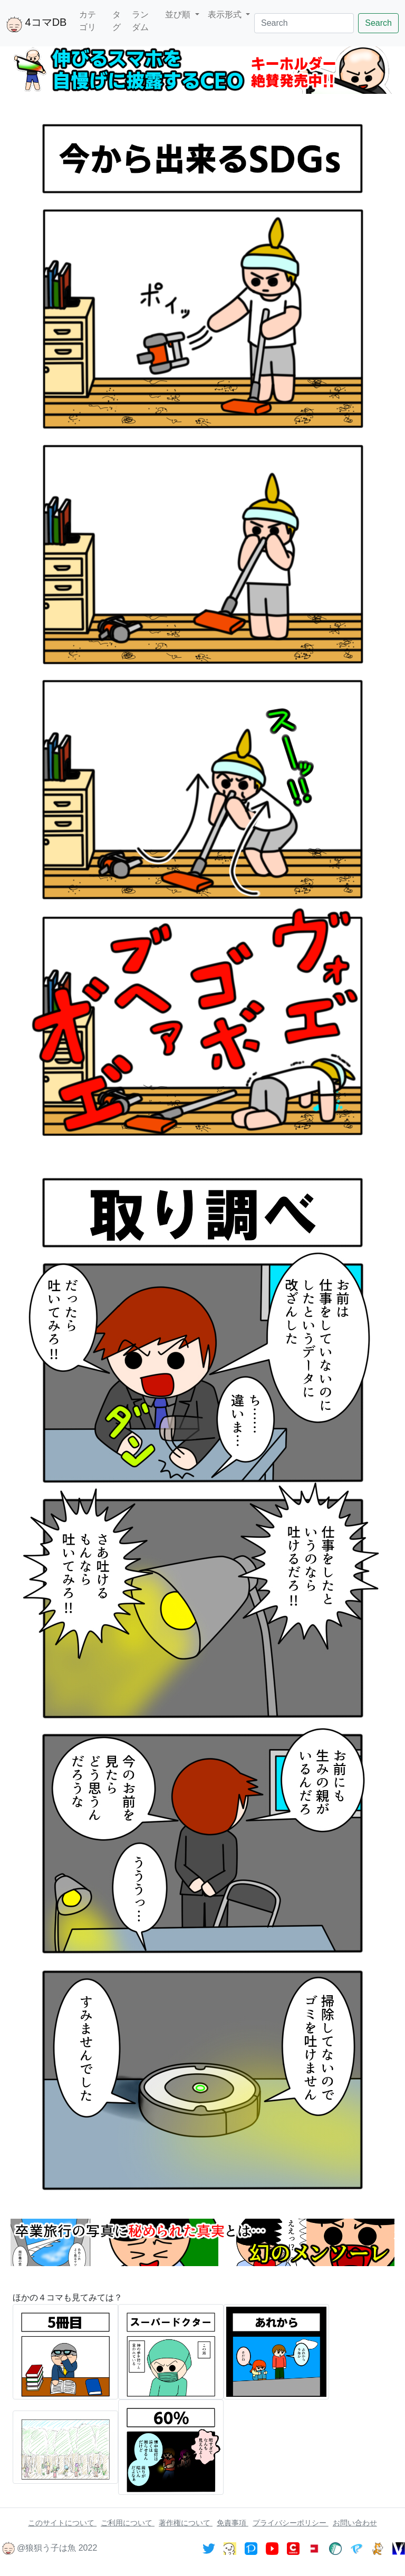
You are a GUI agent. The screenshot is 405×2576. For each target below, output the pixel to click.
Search (378, 22)
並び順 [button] (178, 14)
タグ (116, 21)
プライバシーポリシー (291, 2523)
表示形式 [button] (226, 14)
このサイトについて (62, 2523)
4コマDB (36, 24)
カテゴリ (87, 21)
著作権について (186, 2523)
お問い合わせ (355, 2523)
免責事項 (232, 2523)
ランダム (140, 21)
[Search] (304, 23)
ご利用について (128, 2523)
